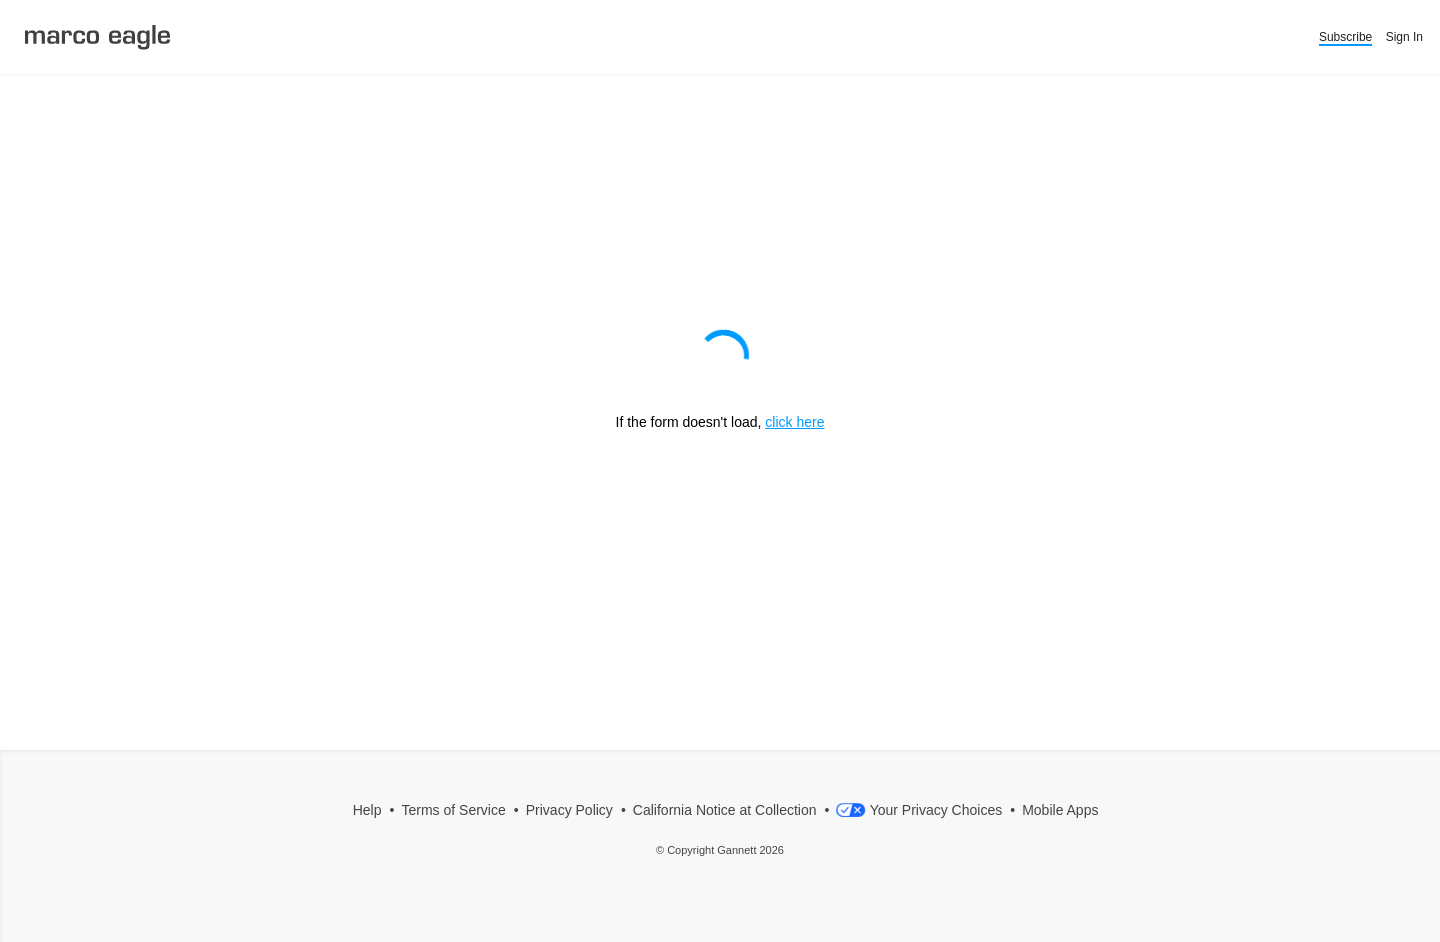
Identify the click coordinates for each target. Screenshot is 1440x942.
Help (367, 810)
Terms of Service (454, 810)
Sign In (1404, 37)
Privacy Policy (569, 810)
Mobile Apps (1060, 810)
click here (794, 422)
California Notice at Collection (725, 810)
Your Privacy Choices (919, 810)
